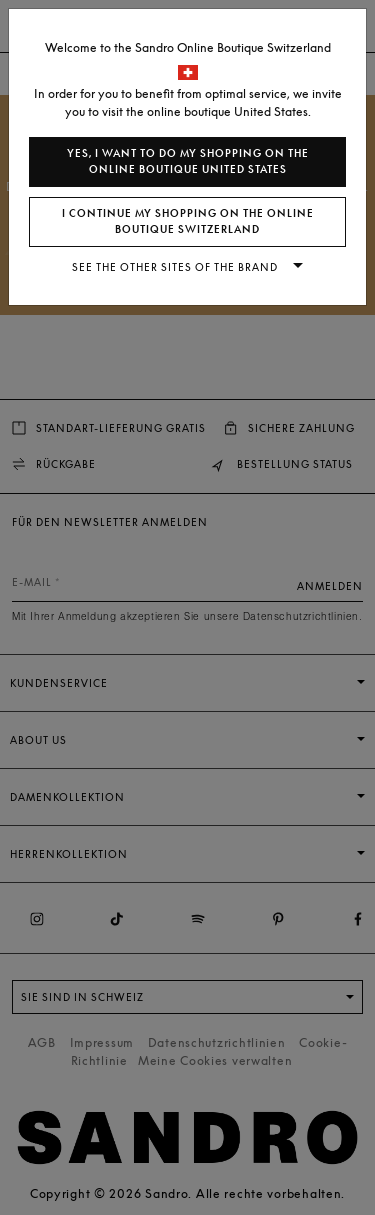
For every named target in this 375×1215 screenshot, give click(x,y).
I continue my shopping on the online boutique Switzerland (188, 221)
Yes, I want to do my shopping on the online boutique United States (188, 161)
